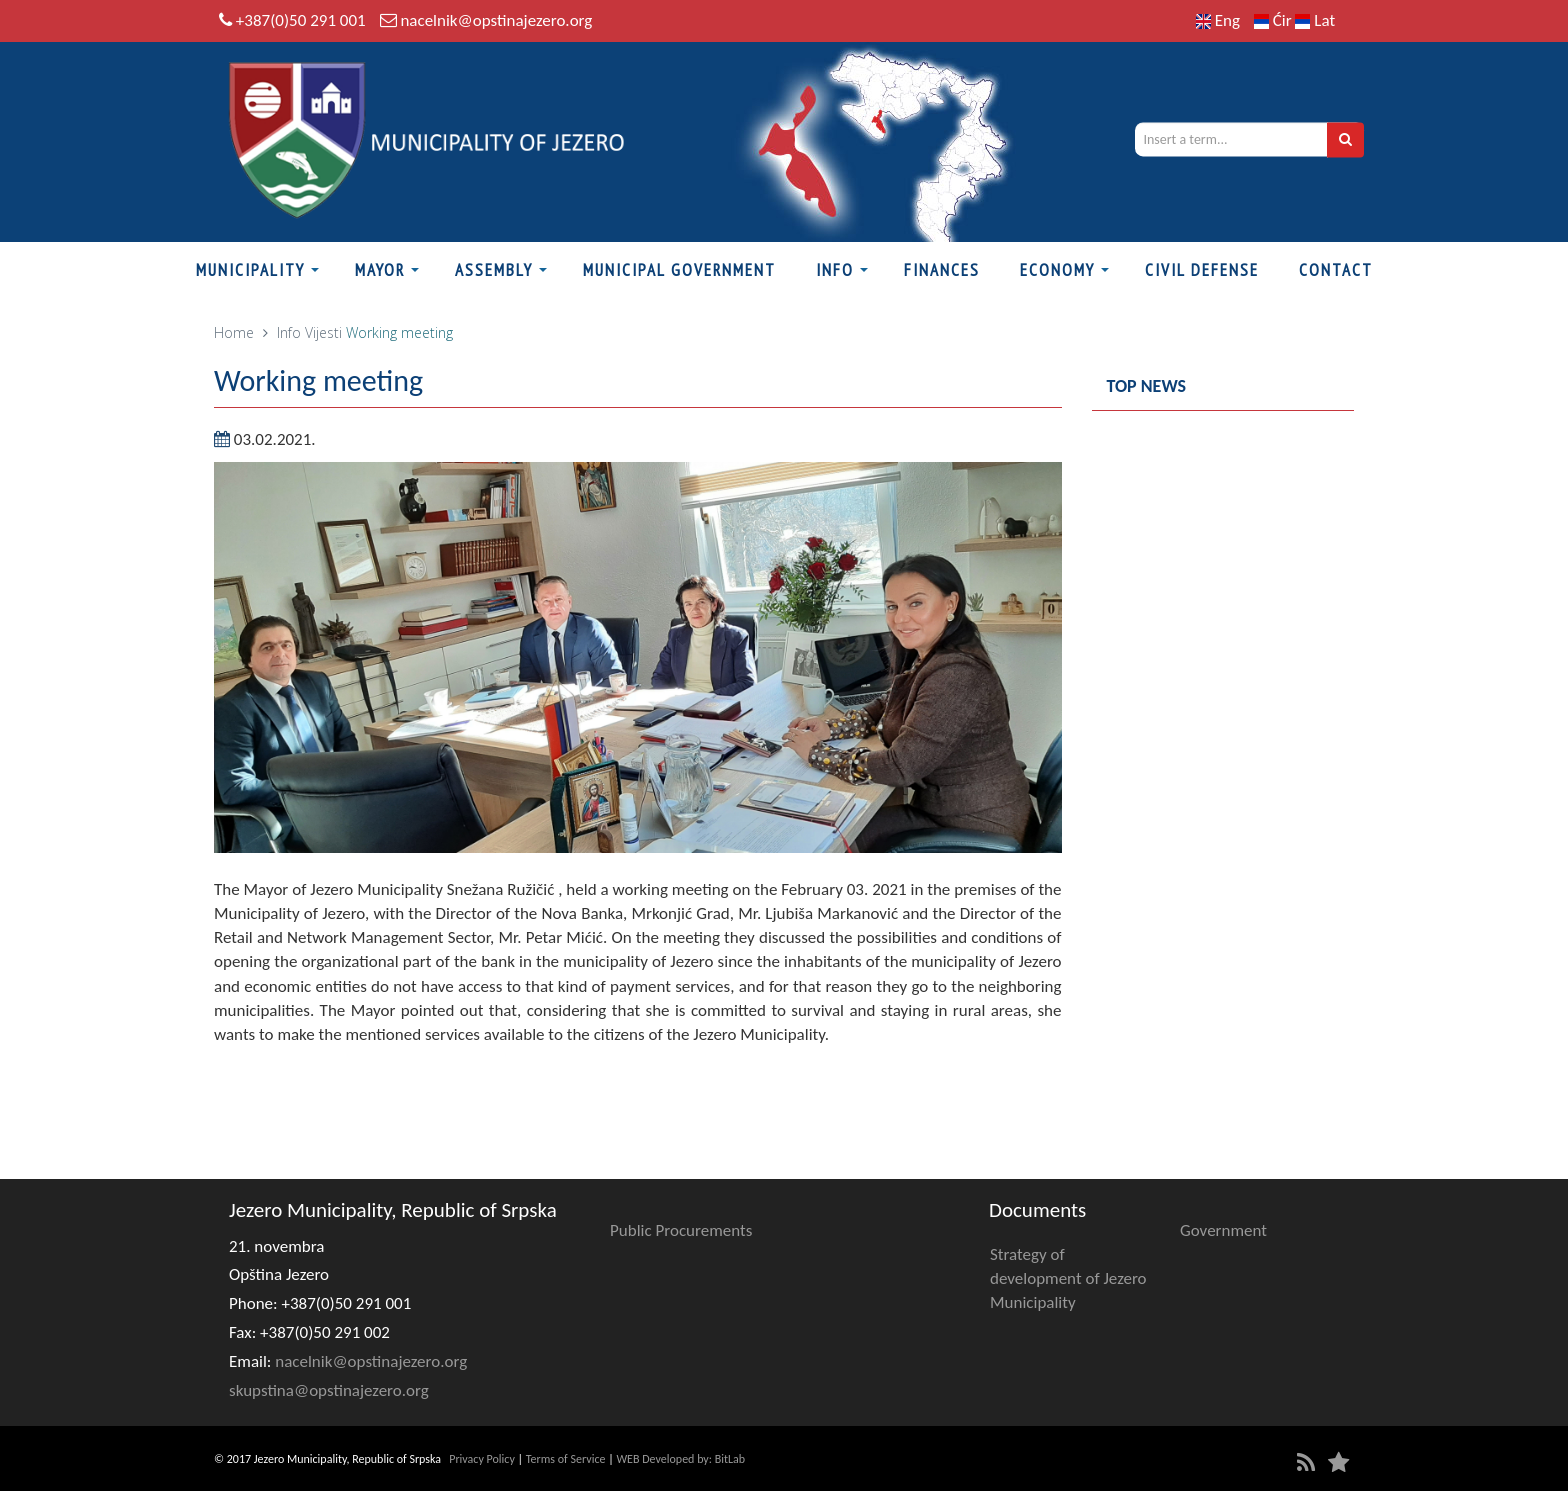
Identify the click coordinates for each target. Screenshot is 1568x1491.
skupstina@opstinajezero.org (329, 1390)
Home (234, 332)
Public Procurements (681, 1230)
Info (835, 270)
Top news (1147, 386)
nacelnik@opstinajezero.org (496, 20)
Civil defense (1202, 270)
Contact (1336, 270)
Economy (1057, 270)
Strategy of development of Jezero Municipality (1068, 1279)
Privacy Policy (482, 1459)
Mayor (380, 270)
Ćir (1275, 20)
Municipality (250, 270)
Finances (942, 270)
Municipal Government (679, 270)
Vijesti (323, 332)
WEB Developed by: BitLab (680, 1459)
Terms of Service (566, 1459)
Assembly (494, 270)
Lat (1315, 20)
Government (1223, 1230)
